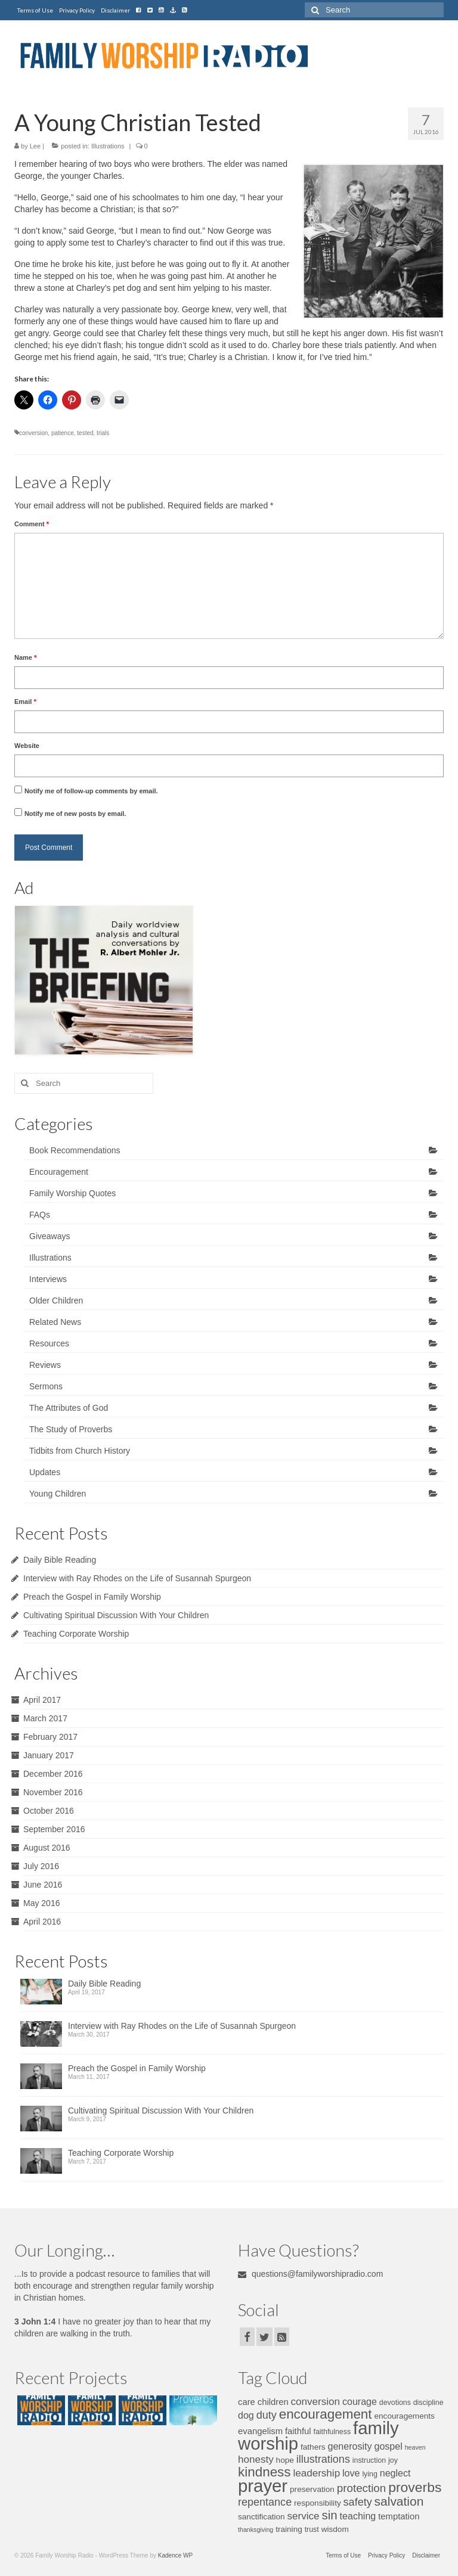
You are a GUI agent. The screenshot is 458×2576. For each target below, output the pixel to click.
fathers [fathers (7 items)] (313, 2446)
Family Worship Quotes (72, 1193)
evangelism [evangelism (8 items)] (260, 2431)
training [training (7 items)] (289, 2529)
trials (103, 433)
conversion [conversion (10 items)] (315, 2401)
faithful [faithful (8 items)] (298, 2431)
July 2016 (41, 1866)
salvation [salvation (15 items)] (399, 2501)
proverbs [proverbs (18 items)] (414, 2487)
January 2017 (48, 1755)
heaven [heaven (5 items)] (415, 2447)
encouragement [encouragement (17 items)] (325, 2414)
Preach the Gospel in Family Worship (92, 1597)
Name (25, 657)
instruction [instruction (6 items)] (369, 2460)
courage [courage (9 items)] (359, 2401)
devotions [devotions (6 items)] (395, 2402)
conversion (33, 433)
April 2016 (42, 1921)
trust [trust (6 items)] (312, 2529)
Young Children (57, 1493)
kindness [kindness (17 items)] (264, 2472)
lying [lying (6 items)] (369, 2474)
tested (85, 433)
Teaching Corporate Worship (76, 1633)
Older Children (56, 1300)
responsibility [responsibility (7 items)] (317, 2503)
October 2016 (48, 1810)
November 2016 (53, 1792)
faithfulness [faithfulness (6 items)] (332, 2432)
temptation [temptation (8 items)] (398, 2516)
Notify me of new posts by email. (75, 813)
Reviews (45, 1365)
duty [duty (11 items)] (266, 2415)
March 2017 (45, 1718)
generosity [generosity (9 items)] (349, 2446)
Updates (44, 1472)
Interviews (48, 1279)
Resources (49, 1343)
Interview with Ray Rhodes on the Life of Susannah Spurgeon (137, 1578)
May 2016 (41, 1903)
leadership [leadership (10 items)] (316, 2473)
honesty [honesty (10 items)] (256, 2459)
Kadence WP (175, 2555)
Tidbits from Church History (79, 1450)
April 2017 (42, 1700)
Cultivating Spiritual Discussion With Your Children (116, 1615)
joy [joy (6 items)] (393, 2460)
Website (26, 745)
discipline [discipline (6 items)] (428, 2402)
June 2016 (42, 1884)
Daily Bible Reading (59, 1560)
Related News (55, 1322)
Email (25, 701)
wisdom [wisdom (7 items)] (335, 2529)
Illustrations (108, 146)
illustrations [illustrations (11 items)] (323, 2459)
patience (62, 433)
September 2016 (54, 1829)
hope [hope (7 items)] (285, 2460)
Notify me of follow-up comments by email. (91, 790)
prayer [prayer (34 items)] (262, 2486)
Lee (35, 146)
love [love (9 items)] (351, 2473)
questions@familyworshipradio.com (310, 2274)
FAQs (39, 1214)
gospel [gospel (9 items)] (388, 2446)
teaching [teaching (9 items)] (358, 2515)
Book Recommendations (74, 1150)
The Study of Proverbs (70, 1429)
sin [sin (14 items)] (329, 2515)
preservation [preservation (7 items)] (312, 2489)
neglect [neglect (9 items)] (395, 2473)
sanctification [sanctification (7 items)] (261, 2516)
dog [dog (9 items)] (246, 2415)
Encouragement (58, 1172)
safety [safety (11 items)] (358, 2502)
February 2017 (50, 1737)
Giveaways (49, 1236)
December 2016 (53, 1774)
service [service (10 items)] (303, 2516)
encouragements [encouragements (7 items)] (404, 2415)
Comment (31, 523)
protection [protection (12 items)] (361, 2488)
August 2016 (46, 1847)
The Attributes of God (68, 1408)
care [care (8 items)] (246, 2402)
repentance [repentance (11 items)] (265, 2502)
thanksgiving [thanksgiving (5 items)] (255, 2529)
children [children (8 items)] (273, 2402)
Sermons (46, 1386)
